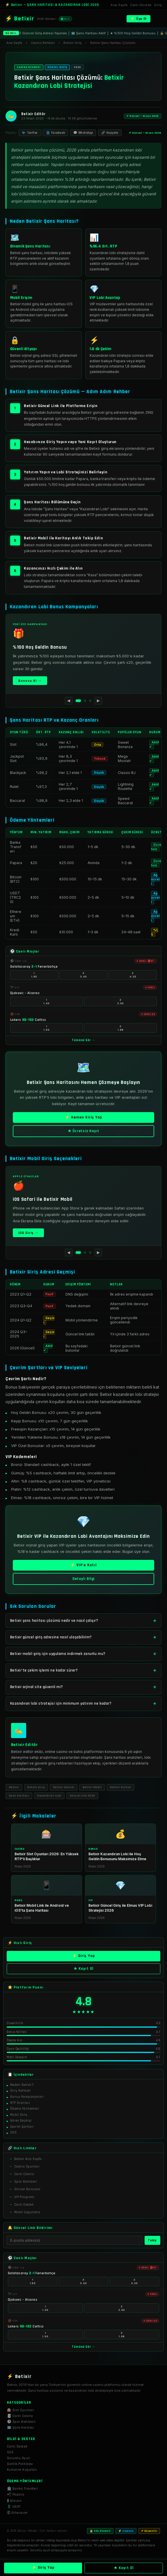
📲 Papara (15, 2494)
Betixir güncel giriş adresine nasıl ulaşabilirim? (51, 1637)
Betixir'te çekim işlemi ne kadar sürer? (44, 1670)
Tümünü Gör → (83, 1040)
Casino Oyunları (27, 2170)
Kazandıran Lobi (49, 1796)
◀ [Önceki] (68, 700)
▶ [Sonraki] (98, 700)
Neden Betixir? (22, 2088)
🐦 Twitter (30, 133)
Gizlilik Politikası (20, 2464)
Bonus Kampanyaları (27, 2100)
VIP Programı (24, 2200)
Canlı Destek (140, 5)
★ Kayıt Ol (83, 1972)
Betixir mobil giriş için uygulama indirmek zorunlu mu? (58, 1653)
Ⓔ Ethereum (17, 2513)
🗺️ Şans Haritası (20, 2427)
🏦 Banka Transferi (22, 2488)
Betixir (14, 1787)
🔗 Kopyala (109, 133)
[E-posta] (74, 2244)
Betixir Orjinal (120, 1787)
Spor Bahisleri (25, 2185)
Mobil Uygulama (27, 2216)
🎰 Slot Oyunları (20, 2410)
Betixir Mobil (92, 1787)
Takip (152, 2244)
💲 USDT (14, 2506)
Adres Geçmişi (21, 2124)
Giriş (158, 5)
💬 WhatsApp (83, 133)
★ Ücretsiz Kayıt (84, 1134)
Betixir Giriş (36, 1787)
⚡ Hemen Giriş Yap (83, 1121)
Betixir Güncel (63, 1787)
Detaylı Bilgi (83, 1582)
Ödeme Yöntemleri (24, 2112)
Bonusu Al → (30, 681)
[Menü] (157, 19)
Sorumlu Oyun (18, 2458)
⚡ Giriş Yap (83, 1959)
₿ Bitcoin (14, 2501)
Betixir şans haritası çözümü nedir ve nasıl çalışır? (54, 1620)
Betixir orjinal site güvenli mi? (36, 1687)
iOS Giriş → (28, 1232)
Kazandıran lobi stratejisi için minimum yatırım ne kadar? (61, 1703)
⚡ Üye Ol (138, 19)
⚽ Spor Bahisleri (21, 2422)
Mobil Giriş (18, 2118)
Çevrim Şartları (22, 2130)
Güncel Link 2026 (82, 1796)
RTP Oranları (20, 2106)
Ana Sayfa (119, 5)
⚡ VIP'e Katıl (83, 1569)
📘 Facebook (55, 133)
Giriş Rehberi (20, 2094)
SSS (13, 2136)
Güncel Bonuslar (27, 2193)
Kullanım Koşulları (22, 2470)
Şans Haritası (19, 1796)
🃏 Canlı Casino (20, 2416)
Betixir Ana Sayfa (28, 2162)
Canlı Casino (24, 2178)
